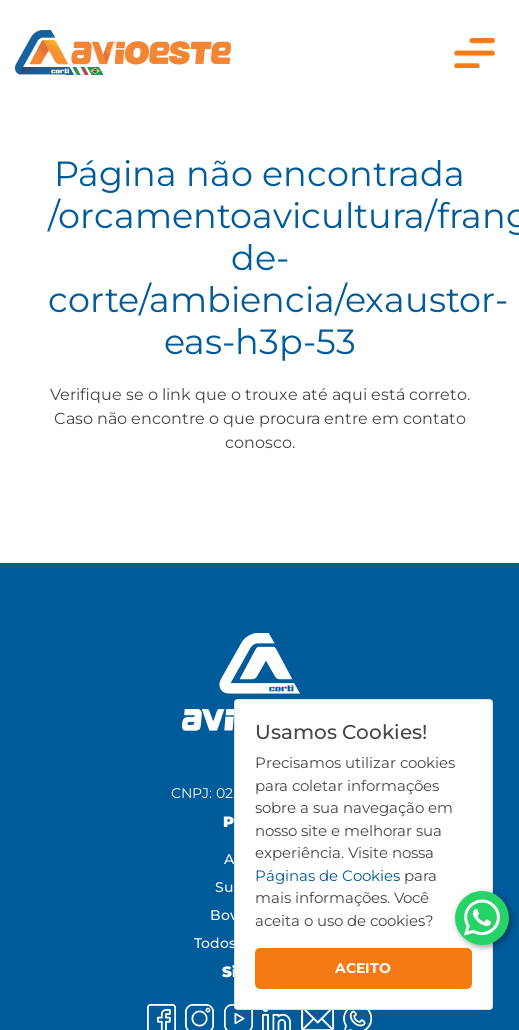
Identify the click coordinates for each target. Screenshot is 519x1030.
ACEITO (363, 968)
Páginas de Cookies (327, 875)
